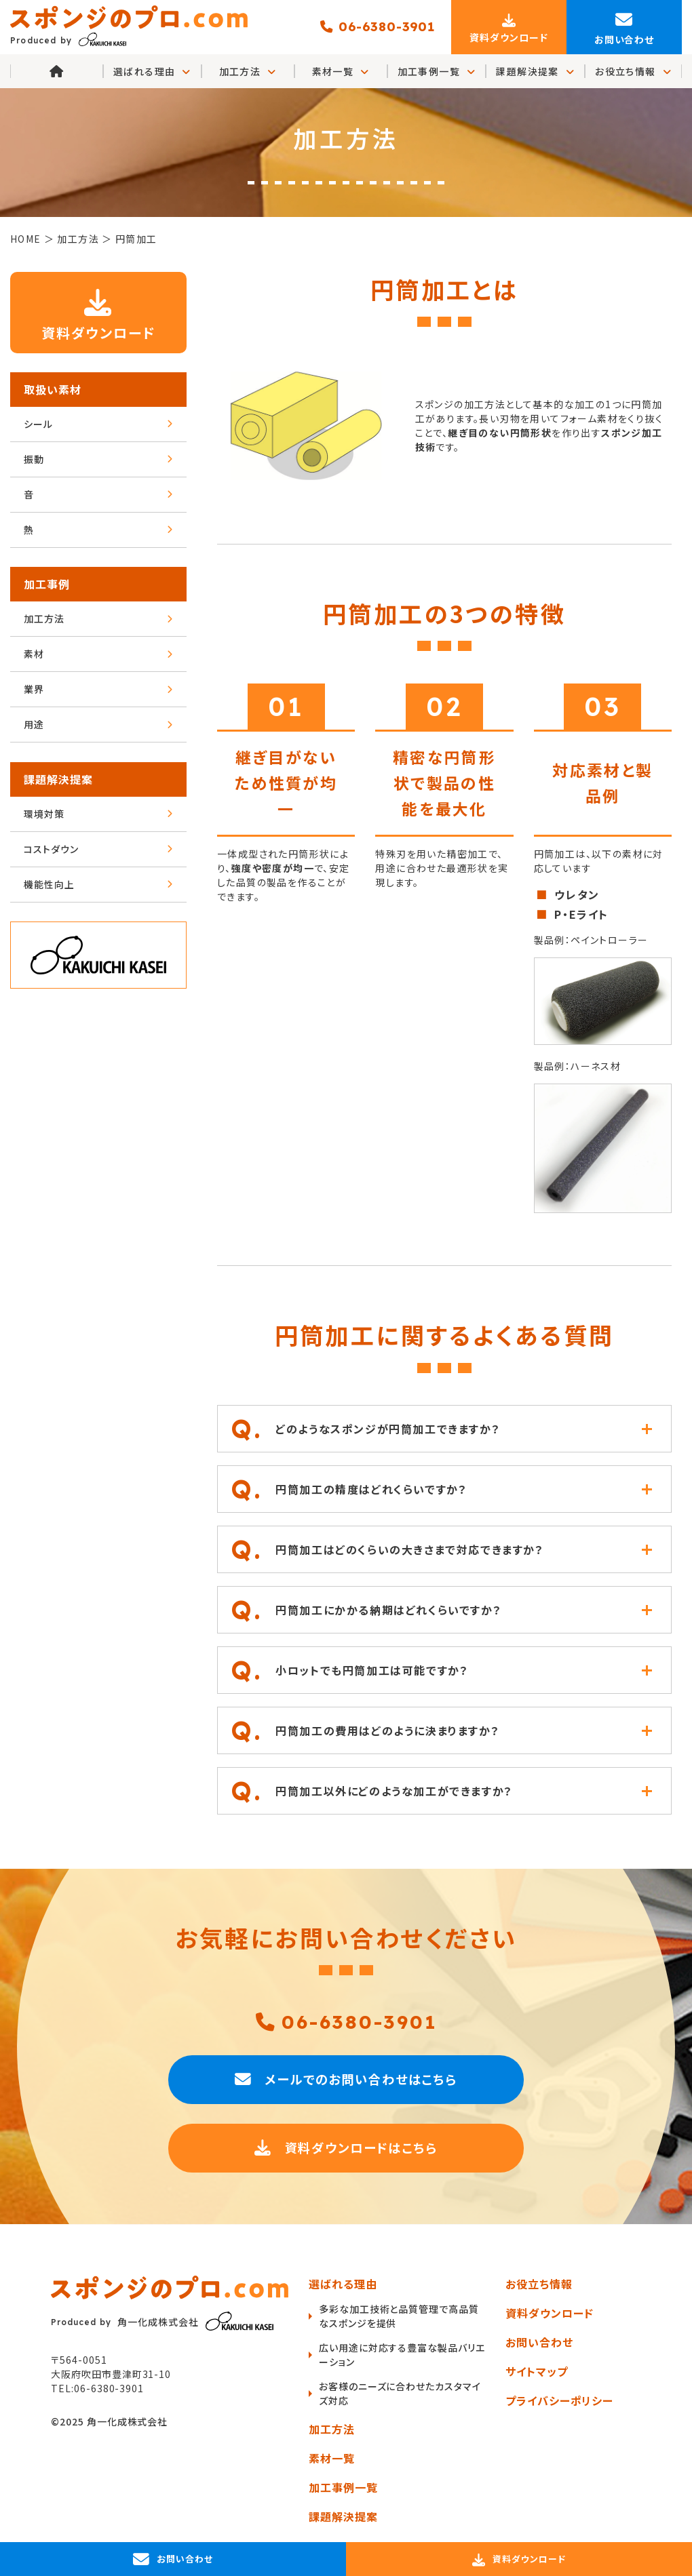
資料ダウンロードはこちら (346, 2147)
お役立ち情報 (633, 71)
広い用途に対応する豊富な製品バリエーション (397, 2355)
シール (98, 424)
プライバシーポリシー (559, 2400)
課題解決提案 (535, 71)
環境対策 (98, 814)
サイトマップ (536, 2371)
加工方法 (248, 71)
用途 (98, 725)
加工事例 (47, 584)
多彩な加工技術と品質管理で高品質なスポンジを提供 (399, 2316)
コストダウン (98, 849)
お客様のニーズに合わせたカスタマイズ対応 (400, 2393)
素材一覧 (341, 71)
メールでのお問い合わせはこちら (346, 2078)
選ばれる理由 (343, 2284)
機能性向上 (98, 885)
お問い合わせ (539, 2342)
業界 (98, 689)
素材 (98, 654)
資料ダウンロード (98, 312)
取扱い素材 (52, 390)
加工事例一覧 (437, 71)
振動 (98, 460)
